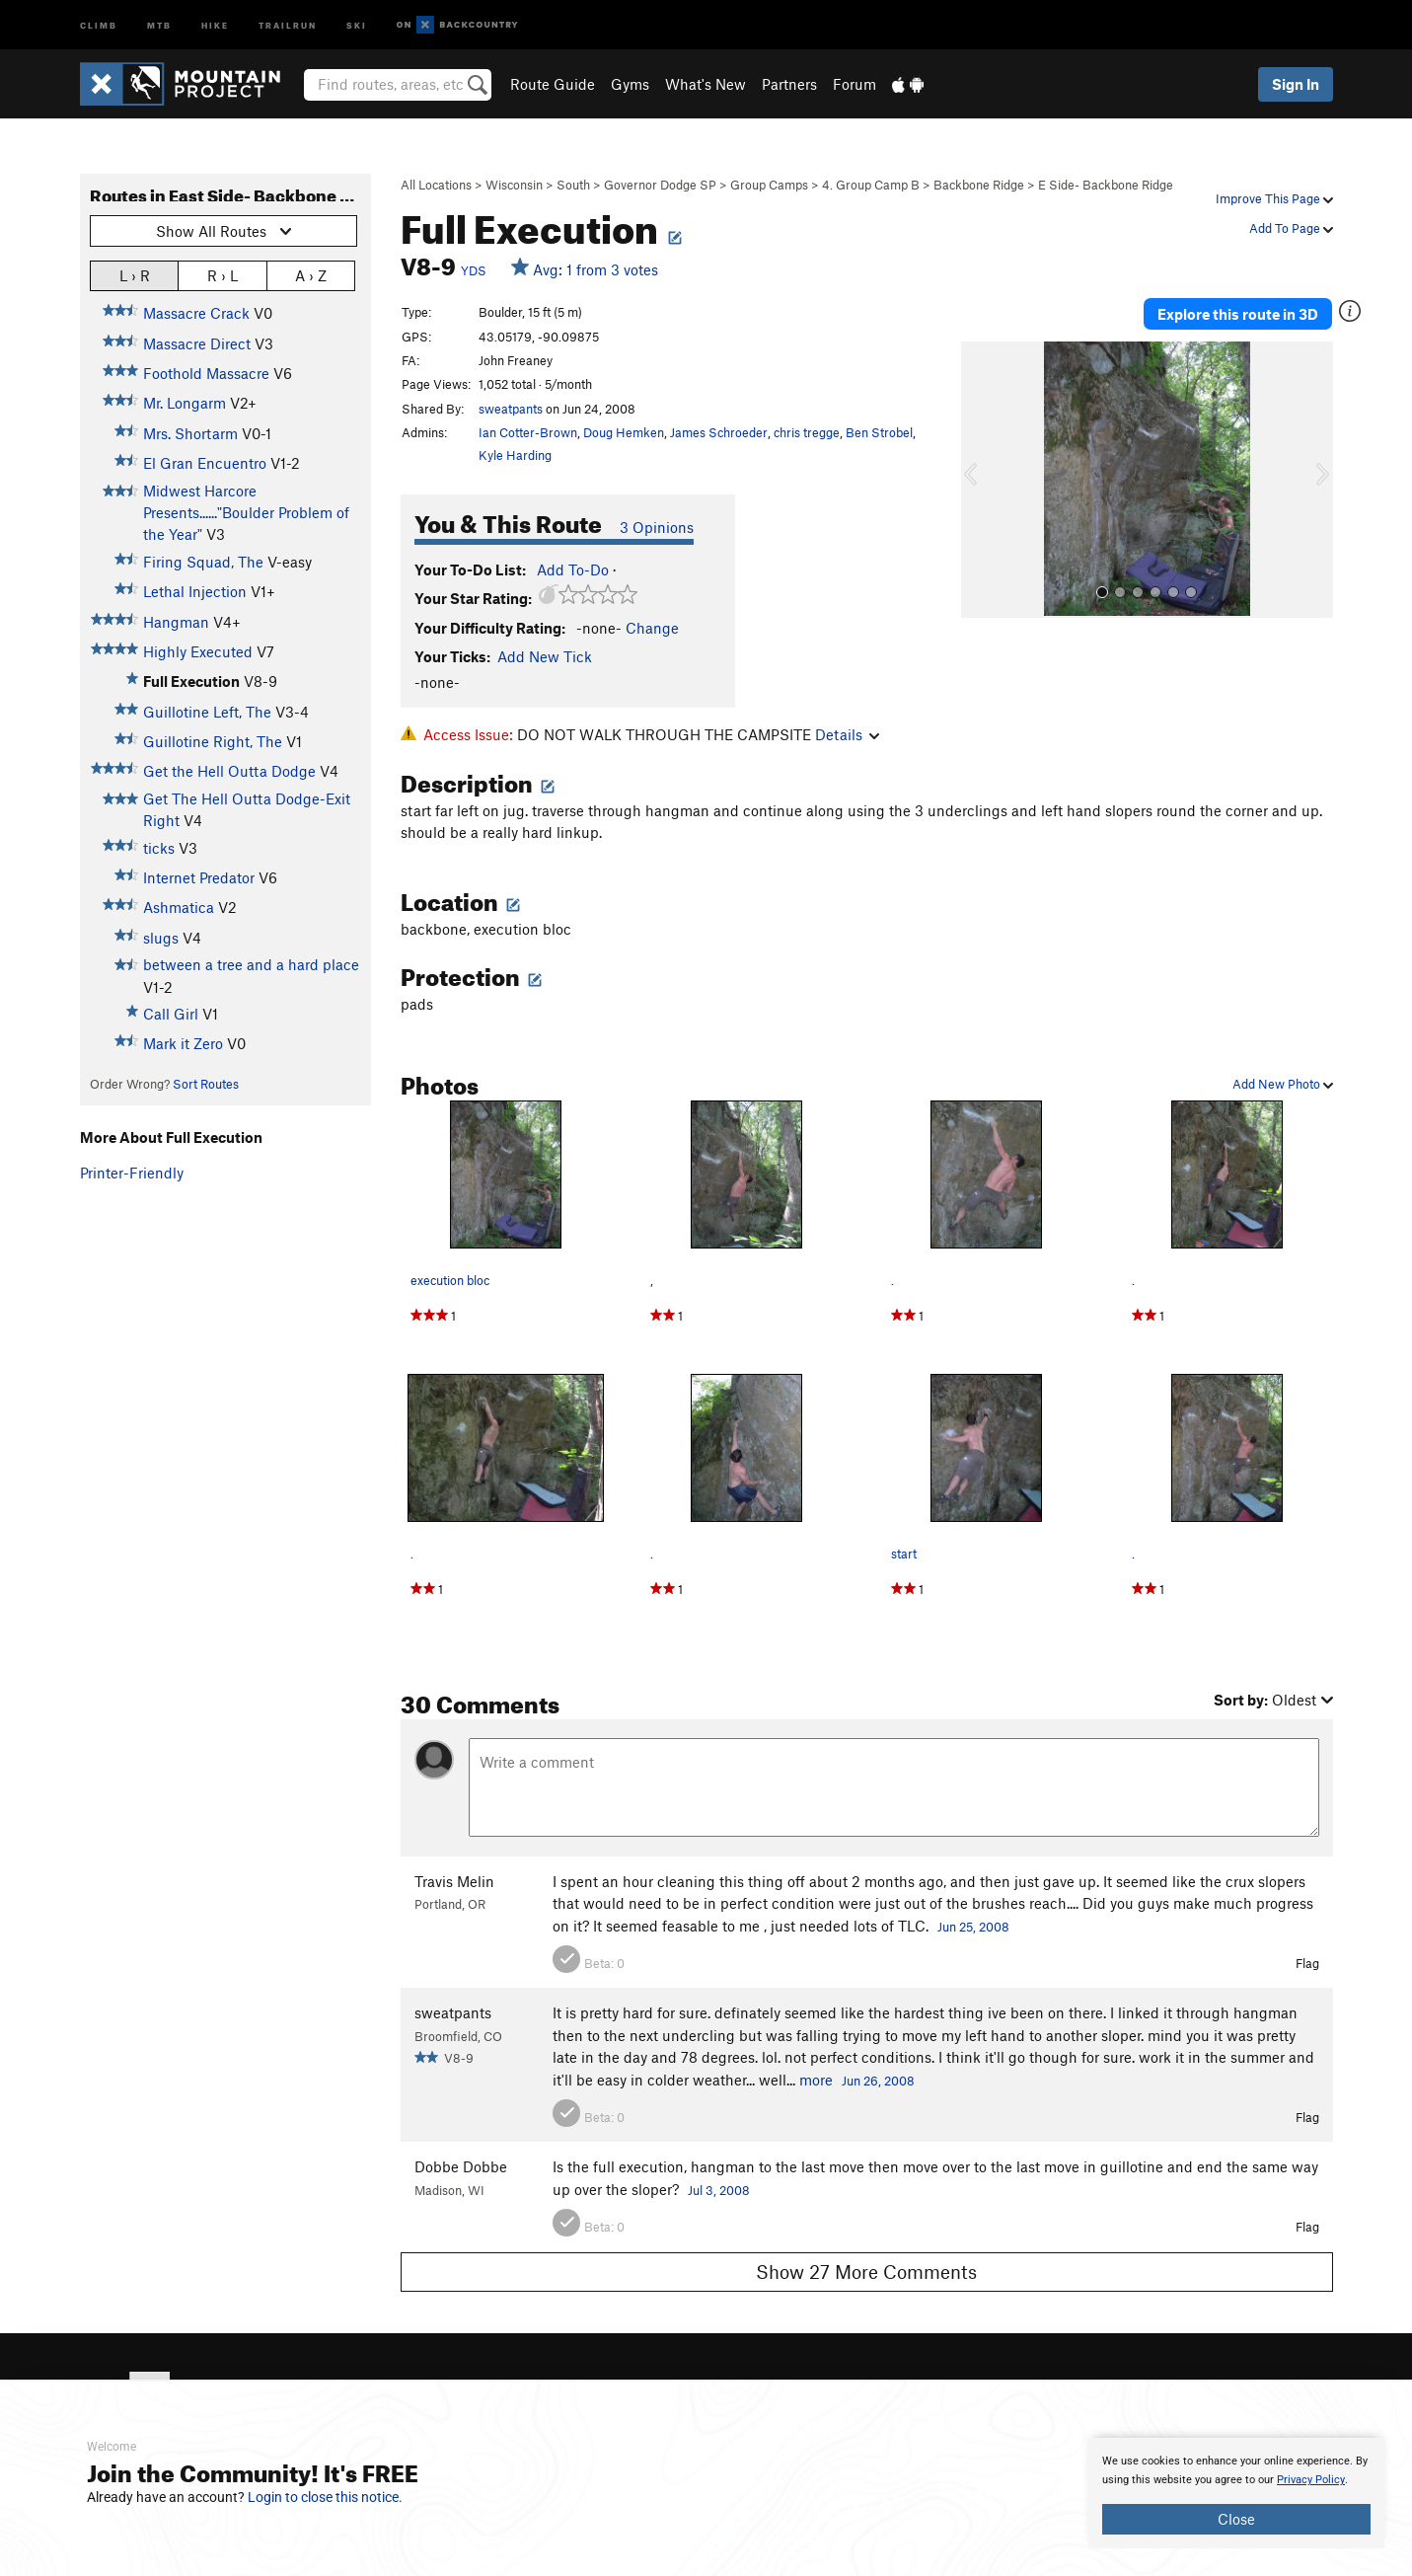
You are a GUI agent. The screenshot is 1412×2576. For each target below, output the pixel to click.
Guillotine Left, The (207, 711)
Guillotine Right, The (212, 741)
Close (1236, 2519)
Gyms (630, 84)
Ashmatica (178, 907)
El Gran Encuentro (204, 463)
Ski (356, 24)
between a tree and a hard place (251, 964)
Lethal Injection (195, 591)
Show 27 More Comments (866, 2271)
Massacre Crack (196, 313)
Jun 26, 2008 (878, 2080)
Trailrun (288, 24)
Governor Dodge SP (660, 184)
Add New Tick (544, 656)
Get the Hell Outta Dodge (229, 771)
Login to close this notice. (325, 2497)
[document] (1236, 2493)
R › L (222, 274)
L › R (134, 274)
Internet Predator (199, 877)
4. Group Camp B (871, 184)
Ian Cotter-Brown (528, 432)
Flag (1307, 1963)
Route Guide (552, 84)
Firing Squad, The (203, 561)
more (816, 2079)
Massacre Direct (197, 343)
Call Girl (170, 1014)
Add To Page (1291, 228)
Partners (789, 84)
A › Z (311, 274)
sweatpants (511, 409)
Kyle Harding (515, 455)
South (573, 184)
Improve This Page (1274, 198)
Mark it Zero (183, 1043)
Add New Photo (1282, 1084)
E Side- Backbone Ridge (1105, 184)
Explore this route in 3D (1237, 314)
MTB (159, 24)
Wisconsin (514, 184)
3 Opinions (657, 527)
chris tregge (807, 432)
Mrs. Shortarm (190, 433)
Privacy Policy (1311, 2479)
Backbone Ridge (978, 184)
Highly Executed (198, 651)
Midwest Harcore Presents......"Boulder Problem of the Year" (246, 513)
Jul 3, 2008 (719, 2190)
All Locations (436, 184)
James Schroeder (719, 432)
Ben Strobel (879, 432)
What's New (705, 84)
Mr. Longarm (184, 403)
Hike (215, 24)
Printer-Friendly (132, 1172)
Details (847, 734)
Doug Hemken (623, 432)
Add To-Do (573, 569)
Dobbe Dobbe (460, 2166)
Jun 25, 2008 (973, 1926)
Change (652, 628)
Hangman (176, 622)
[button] (981, 479)
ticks (159, 848)
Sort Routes (206, 1084)
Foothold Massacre (206, 373)
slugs (161, 938)
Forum (854, 84)
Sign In (1295, 84)
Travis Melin (454, 1881)
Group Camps (769, 184)
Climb (98, 24)
